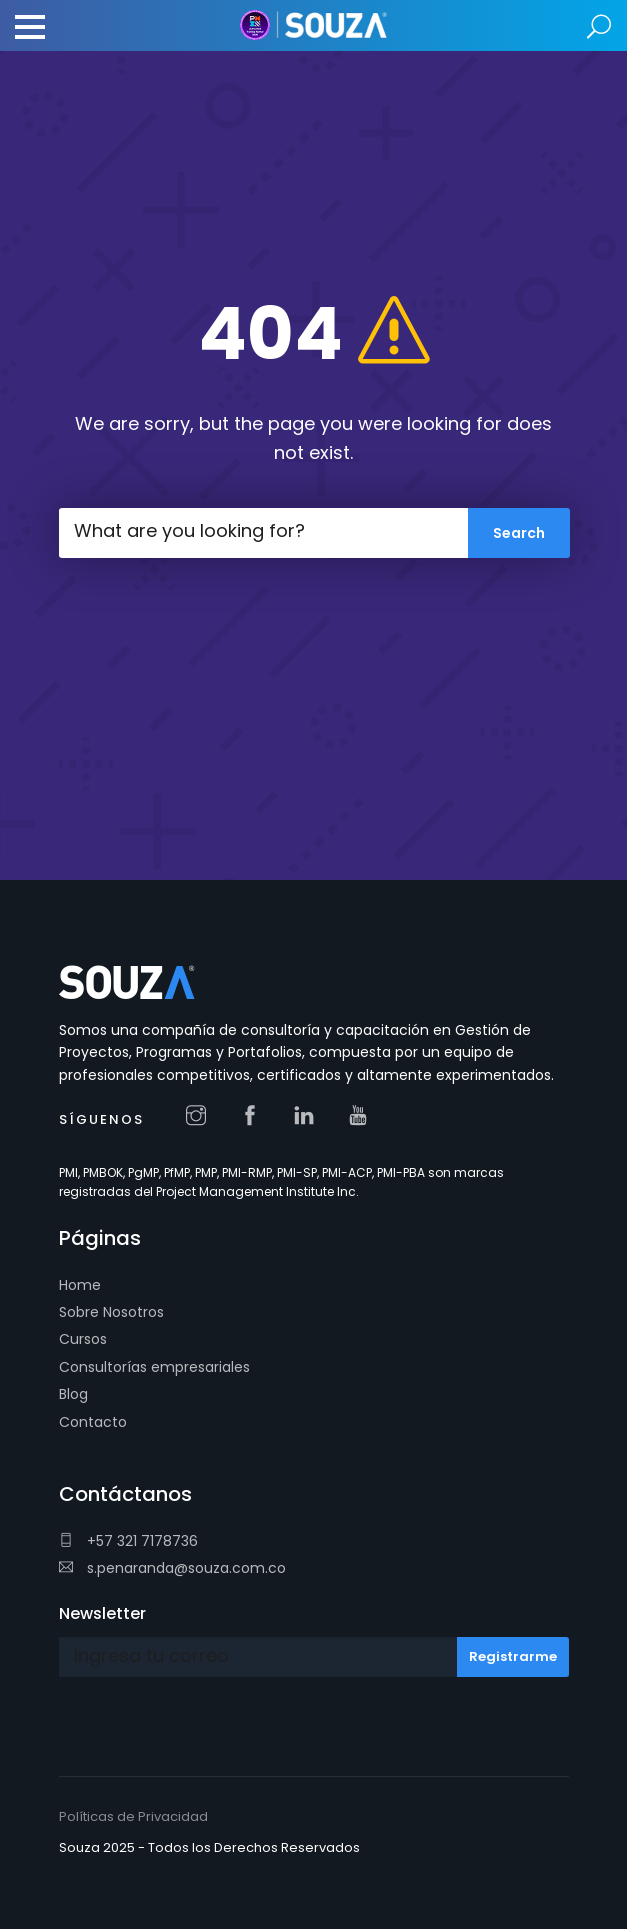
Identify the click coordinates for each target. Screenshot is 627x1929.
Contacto (93, 1422)
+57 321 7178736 (128, 1541)
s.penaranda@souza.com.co (172, 1568)
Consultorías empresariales (154, 1367)
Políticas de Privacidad (133, 1816)
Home (80, 1285)
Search (599, 27)
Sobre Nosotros (111, 1312)
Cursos (83, 1339)
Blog (73, 1394)
